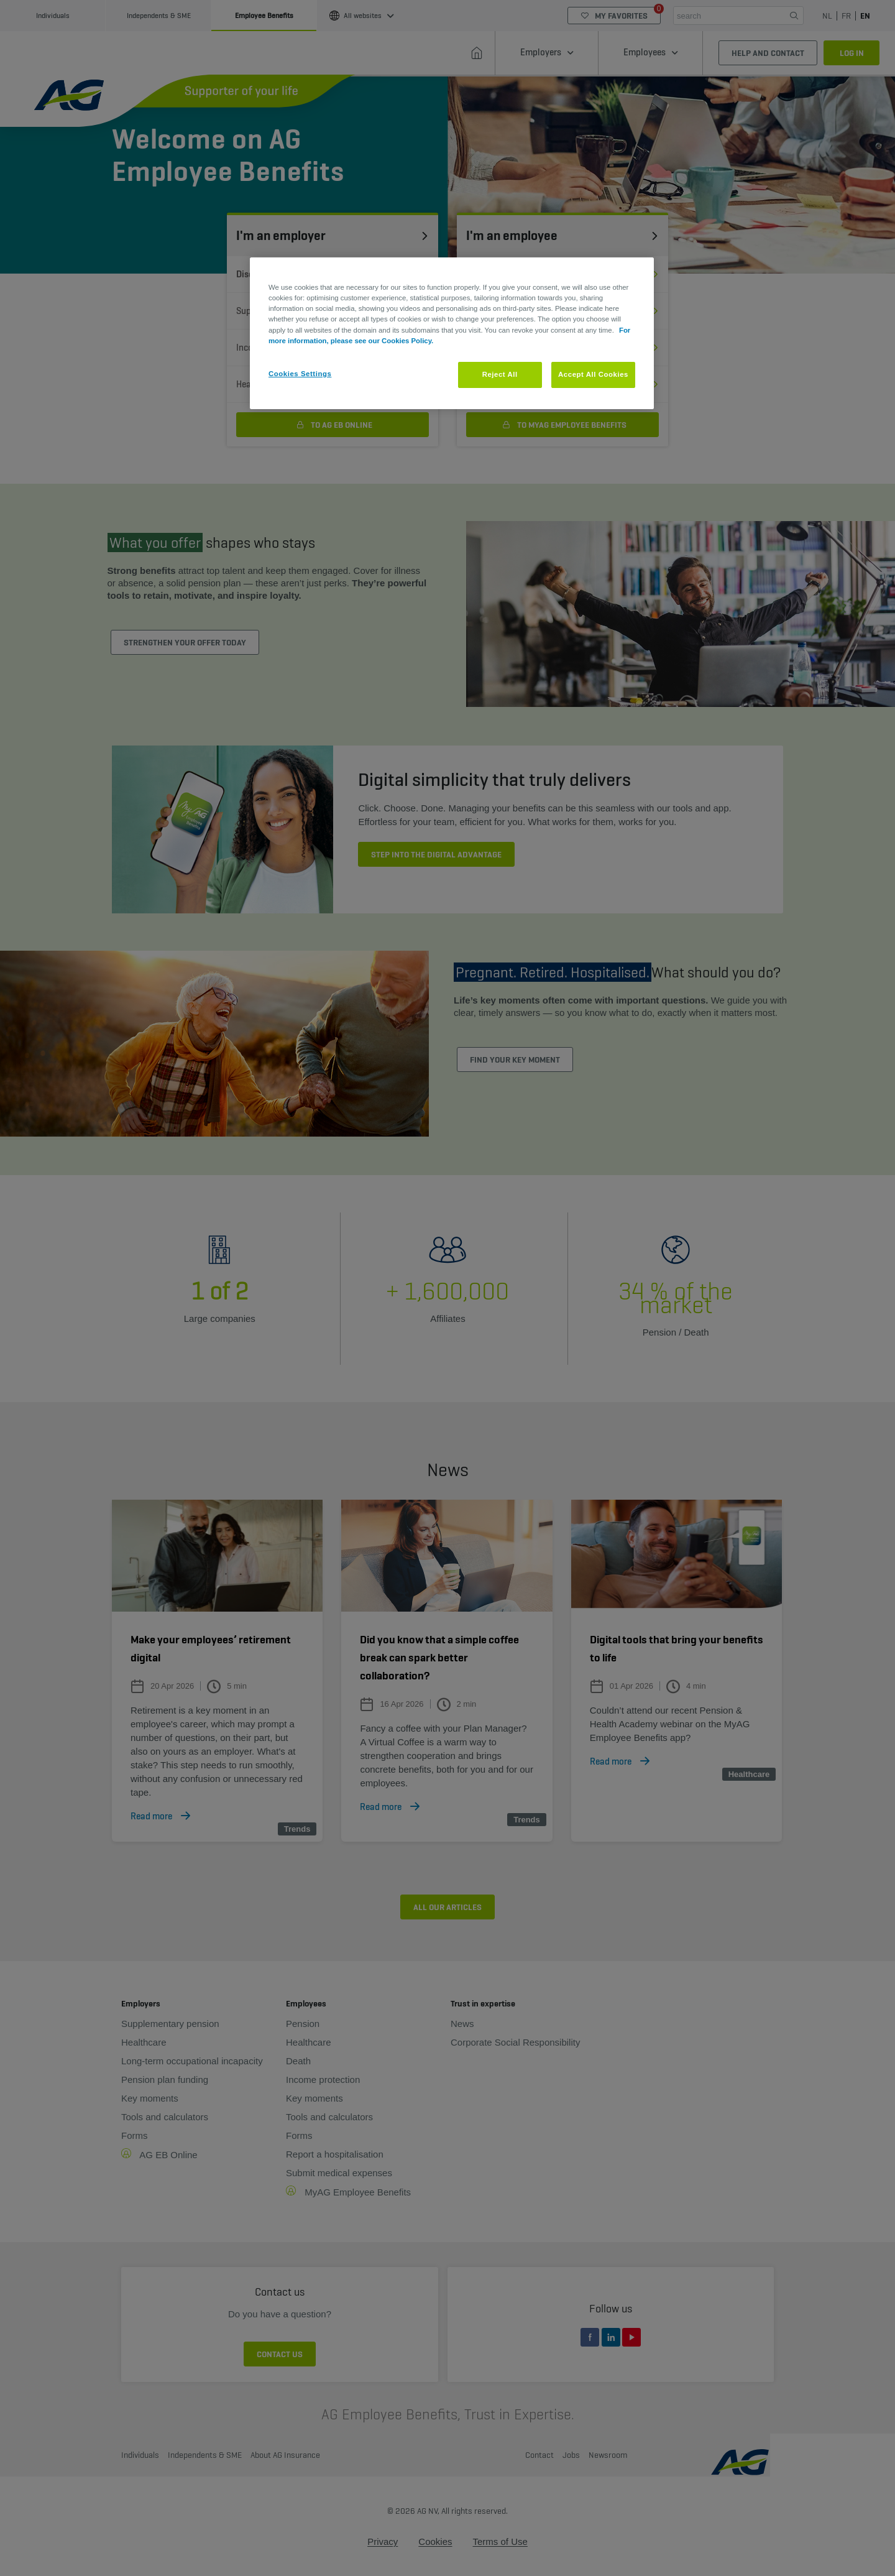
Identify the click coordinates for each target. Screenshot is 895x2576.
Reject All (500, 374)
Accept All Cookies (593, 374)
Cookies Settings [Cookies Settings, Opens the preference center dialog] (299, 373)
